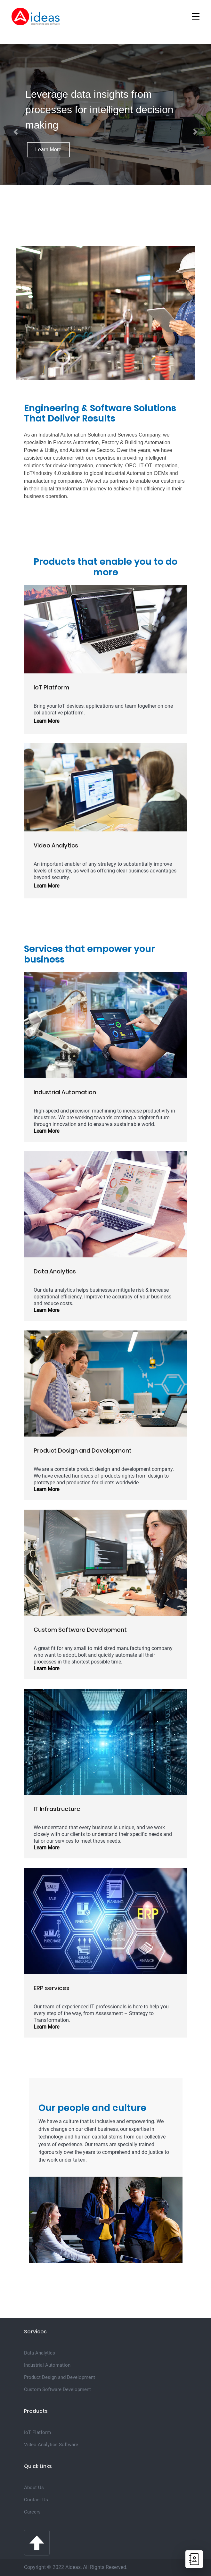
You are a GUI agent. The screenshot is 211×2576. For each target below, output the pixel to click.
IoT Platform (37, 2432)
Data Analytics (39, 2353)
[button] (16, 131)
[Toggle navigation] (195, 16)
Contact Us (36, 2500)
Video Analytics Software (51, 2444)
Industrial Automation (47, 2365)
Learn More (48, 149)
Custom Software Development (57, 2389)
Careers (32, 2512)
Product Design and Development (59, 2377)
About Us (34, 2487)
